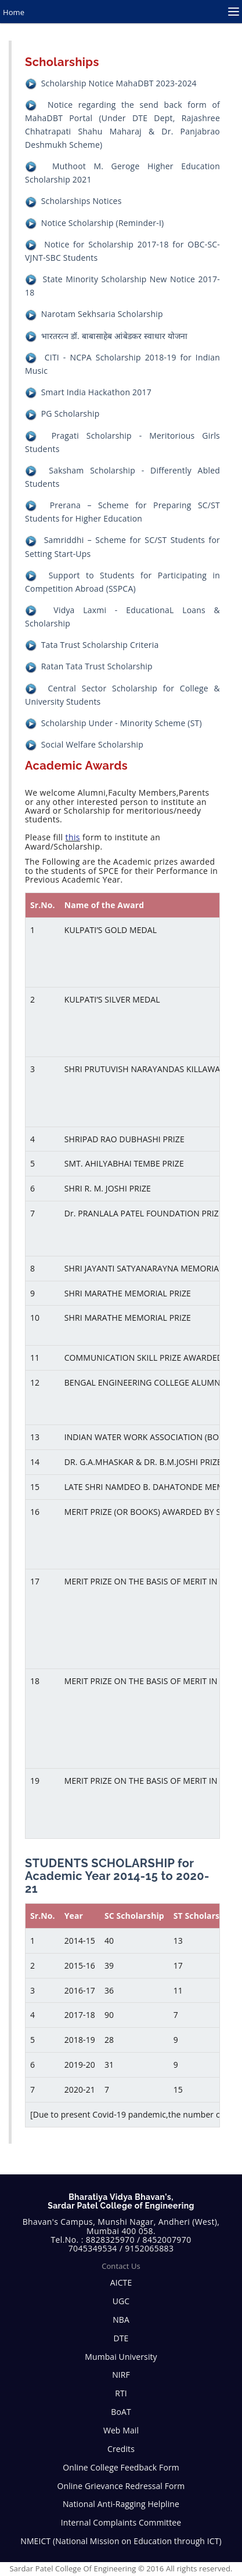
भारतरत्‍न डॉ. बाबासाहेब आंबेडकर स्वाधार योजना (114, 335)
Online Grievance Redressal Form (121, 2485)
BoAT (121, 2411)
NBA (121, 2319)
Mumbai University (121, 2356)
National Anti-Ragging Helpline (121, 2503)
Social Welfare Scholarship (92, 744)
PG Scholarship (70, 413)
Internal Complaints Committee (121, 2522)
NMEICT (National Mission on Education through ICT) (121, 2540)
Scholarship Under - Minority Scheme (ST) (121, 722)
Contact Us (121, 2266)
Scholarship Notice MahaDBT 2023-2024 (119, 83)
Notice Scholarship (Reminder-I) (102, 222)
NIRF (121, 2374)
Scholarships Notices (81, 200)
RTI (121, 2393)
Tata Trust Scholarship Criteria (100, 644)
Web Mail (121, 2430)
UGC (121, 2301)
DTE (121, 2338)
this (73, 837)
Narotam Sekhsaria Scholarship (102, 313)
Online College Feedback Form (121, 2467)
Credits (121, 2448)
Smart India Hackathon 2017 (96, 392)
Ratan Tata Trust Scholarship (97, 666)
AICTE (121, 2282)
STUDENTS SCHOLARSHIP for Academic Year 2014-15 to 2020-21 (117, 1876)
